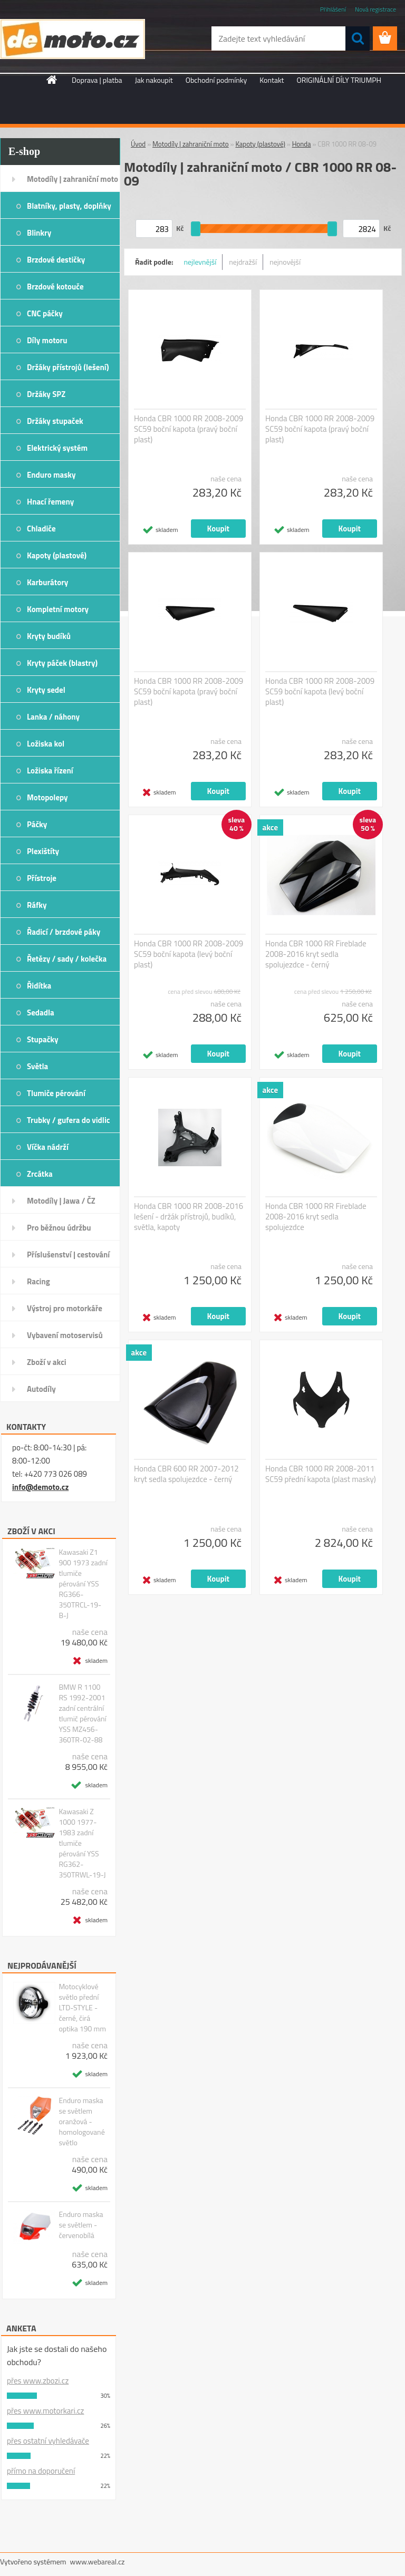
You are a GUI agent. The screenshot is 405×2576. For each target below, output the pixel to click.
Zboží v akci (46, 1362)
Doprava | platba (97, 79)
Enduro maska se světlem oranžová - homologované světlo (81, 2121)
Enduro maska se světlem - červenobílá (81, 2225)
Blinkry (39, 233)
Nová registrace (375, 9)
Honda (301, 144)
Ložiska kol (45, 744)
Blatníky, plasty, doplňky (69, 206)
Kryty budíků (49, 636)
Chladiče (41, 528)
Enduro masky (51, 475)
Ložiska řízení (50, 770)
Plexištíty (43, 851)
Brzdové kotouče (55, 286)
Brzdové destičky (56, 260)
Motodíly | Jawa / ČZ (61, 1201)
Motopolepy (47, 797)
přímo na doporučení (41, 2471)
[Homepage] (52, 79)
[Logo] (72, 39)
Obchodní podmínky (216, 79)
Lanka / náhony (53, 717)
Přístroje (41, 878)
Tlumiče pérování (56, 1093)
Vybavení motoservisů (65, 1335)
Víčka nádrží (48, 1147)
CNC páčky (45, 313)
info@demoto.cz (40, 1487)
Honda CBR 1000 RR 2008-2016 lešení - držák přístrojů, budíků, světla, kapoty (188, 1217)
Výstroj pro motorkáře (64, 1308)
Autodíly (41, 1389)
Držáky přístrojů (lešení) (68, 367)
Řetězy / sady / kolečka (67, 959)
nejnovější (285, 261)
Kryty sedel (46, 690)
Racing (38, 1281)
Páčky (37, 824)
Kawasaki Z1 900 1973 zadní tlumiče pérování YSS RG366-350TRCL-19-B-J (83, 1584)
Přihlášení (333, 9)
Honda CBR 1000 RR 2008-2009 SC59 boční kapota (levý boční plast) (319, 692)
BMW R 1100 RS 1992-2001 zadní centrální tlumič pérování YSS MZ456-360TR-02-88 (82, 1713)
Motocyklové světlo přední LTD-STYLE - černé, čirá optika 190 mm (82, 2007)
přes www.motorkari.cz (45, 2411)
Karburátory (47, 582)
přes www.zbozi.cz (38, 2381)
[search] (357, 38)
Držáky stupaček (55, 421)
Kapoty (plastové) (56, 555)
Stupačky (43, 1039)
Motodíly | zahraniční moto (72, 179)
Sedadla (40, 1012)
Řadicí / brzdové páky (63, 932)
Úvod (138, 144)
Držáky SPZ (46, 394)
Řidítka (39, 986)
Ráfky (36, 905)
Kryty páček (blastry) (62, 663)
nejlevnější (200, 261)
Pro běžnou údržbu (59, 1228)
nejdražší (243, 261)
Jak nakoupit (154, 79)
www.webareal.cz (97, 2561)
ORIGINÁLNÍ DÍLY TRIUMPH (339, 79)
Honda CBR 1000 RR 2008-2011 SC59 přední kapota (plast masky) (320, 1474)
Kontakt (271, 79)
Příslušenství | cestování (68, 1254)
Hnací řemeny (50, 502)
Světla (37, 1066)
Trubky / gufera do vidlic (68, 1120)
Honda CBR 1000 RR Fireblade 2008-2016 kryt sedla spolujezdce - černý (316, 954)
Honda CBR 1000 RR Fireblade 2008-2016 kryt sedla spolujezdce (316, 1217)
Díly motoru (47, 340)
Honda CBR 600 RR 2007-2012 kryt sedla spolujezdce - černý (186, 1474)
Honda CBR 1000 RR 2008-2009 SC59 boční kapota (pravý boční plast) (188, 429)
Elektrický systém (57, 448)
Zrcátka (40, 1174)
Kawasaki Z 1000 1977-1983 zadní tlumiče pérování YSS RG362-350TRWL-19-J (82, 1843)
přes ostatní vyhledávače (48, 2441)
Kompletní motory (58, 609)
